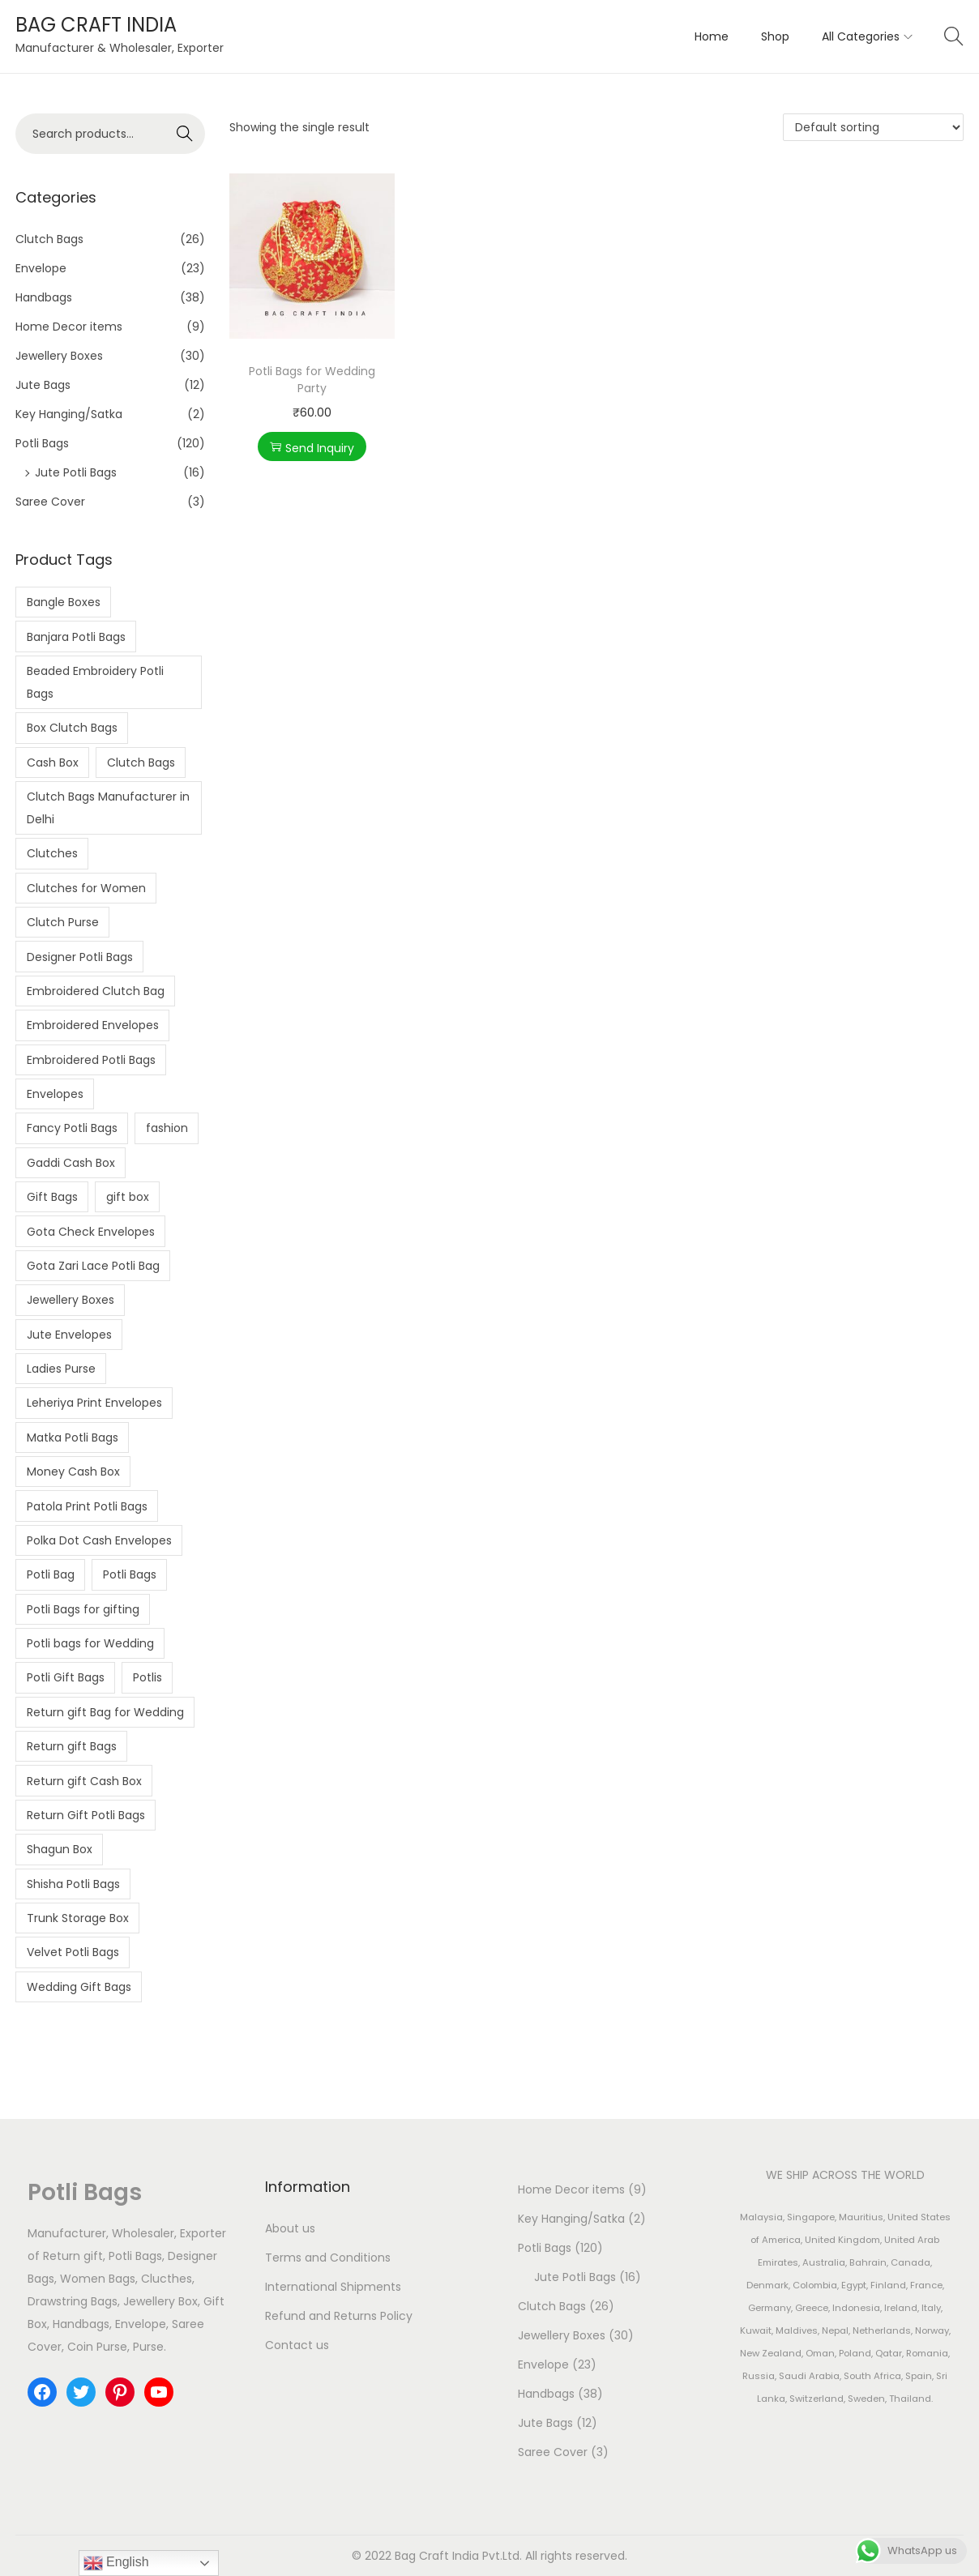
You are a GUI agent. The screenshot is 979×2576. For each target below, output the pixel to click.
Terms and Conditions (328, 2257)
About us (290, 2228)
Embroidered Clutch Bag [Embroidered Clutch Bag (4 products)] (96, 991)
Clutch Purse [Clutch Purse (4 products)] (63, 922)
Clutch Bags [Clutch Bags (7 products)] (141, 762)
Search (185, 134)
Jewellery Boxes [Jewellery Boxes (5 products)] (70, 1300)
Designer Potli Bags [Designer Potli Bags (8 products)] (80, 957)
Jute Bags (43, 385)
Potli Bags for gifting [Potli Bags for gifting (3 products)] (83, 1609)
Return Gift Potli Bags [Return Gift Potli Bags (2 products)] (86, 1815)
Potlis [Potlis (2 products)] (147, 1677)
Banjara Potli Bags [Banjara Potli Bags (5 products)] (76, 637)
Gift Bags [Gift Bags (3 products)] (52, 1197)
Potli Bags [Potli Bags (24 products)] (129, 1574)
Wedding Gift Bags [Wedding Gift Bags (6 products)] (79, 1987)
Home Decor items (68, 326)
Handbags (43, 297)
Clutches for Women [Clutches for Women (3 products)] (86, 888)
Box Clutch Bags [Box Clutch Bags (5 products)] (72, 728)
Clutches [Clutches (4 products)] (52, 853)
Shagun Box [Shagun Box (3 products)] (59, 1849)
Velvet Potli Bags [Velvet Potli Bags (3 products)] (73, 1952)
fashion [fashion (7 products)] (167, 1128)
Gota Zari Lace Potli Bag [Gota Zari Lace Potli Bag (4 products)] (93, 1266)
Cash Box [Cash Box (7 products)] (53, 762)
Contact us (297, 2345)
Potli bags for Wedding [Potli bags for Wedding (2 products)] (90, 1643)
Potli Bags (42, 443)
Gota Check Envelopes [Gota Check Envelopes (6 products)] (91, 1232)
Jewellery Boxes (59, 356)
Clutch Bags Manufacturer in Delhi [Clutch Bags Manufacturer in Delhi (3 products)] (108, 807)
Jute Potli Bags (76, 472)
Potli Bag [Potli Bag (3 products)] (51, 1574)
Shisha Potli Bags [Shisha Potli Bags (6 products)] (73, 1884)
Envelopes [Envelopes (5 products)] (55, 1094)
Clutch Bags (49, 239)
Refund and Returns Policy (339, 2316)
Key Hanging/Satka (68, 414)
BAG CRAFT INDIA (96, 24)
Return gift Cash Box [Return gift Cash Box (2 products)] (84, 1781)
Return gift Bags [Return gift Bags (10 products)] (72, 1746)
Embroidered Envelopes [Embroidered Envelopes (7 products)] (93, 1025)
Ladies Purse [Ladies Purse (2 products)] (61, 1369)
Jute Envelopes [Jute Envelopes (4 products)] (69, 1334)
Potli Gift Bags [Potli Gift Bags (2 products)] (66, 1677)
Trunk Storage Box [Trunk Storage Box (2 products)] (78, 1918)
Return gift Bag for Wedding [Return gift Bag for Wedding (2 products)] (105, 1712)
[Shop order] (873, 127)
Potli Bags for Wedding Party (312, 379)
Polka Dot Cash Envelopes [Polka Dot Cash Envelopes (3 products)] (99, 1540)
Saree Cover (50, 501)
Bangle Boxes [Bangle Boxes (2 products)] (63, 602)
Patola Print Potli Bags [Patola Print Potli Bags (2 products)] (87, 1506)
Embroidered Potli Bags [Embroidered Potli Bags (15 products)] (91, 1060)
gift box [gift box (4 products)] (127, 1197)
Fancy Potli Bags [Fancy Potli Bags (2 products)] (72, 1128)
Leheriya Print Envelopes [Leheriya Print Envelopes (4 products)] (94, 1403)
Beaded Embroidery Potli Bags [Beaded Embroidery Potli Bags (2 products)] (95, 682)
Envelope (40, 268)
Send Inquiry (312, 448)
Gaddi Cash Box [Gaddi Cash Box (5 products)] (71, 1163)
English (116, 2563)
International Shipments (333, 2287)
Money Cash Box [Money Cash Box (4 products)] (73, 1471)
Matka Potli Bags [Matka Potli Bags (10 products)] (72, 1437)
